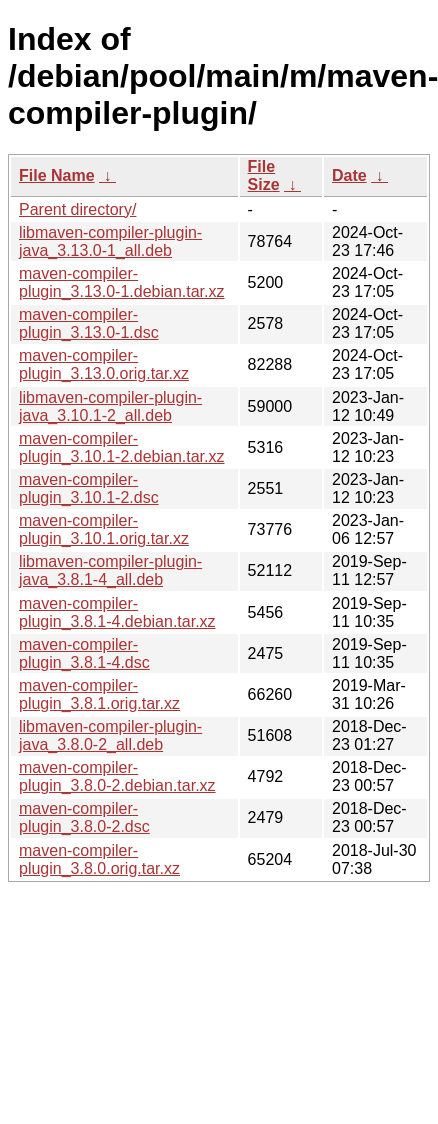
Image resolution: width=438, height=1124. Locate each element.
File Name (57, 175)
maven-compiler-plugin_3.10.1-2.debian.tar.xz (121, 447)
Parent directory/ (77, 209)
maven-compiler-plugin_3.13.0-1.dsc (89, 323)
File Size (264, 175)
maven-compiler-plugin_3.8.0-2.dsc (84, 817)
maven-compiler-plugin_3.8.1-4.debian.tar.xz (117, 612)
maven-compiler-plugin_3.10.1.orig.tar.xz (104, 529)
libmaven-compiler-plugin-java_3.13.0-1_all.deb (110, 241)
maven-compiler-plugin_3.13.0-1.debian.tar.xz (121, 282)
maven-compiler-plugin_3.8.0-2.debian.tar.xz (117, 776)
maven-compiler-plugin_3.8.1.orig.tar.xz (99, 694)
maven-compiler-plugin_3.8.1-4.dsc (84, 653)
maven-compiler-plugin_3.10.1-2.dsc (89, 488)
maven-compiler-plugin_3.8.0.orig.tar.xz (99, 859)
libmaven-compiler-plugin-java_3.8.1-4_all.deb (110, 570)
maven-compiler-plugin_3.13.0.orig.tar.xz (104, 364)
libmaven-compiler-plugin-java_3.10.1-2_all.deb (110, 406)
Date (349, 175)
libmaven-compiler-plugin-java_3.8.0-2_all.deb (110, 735)
